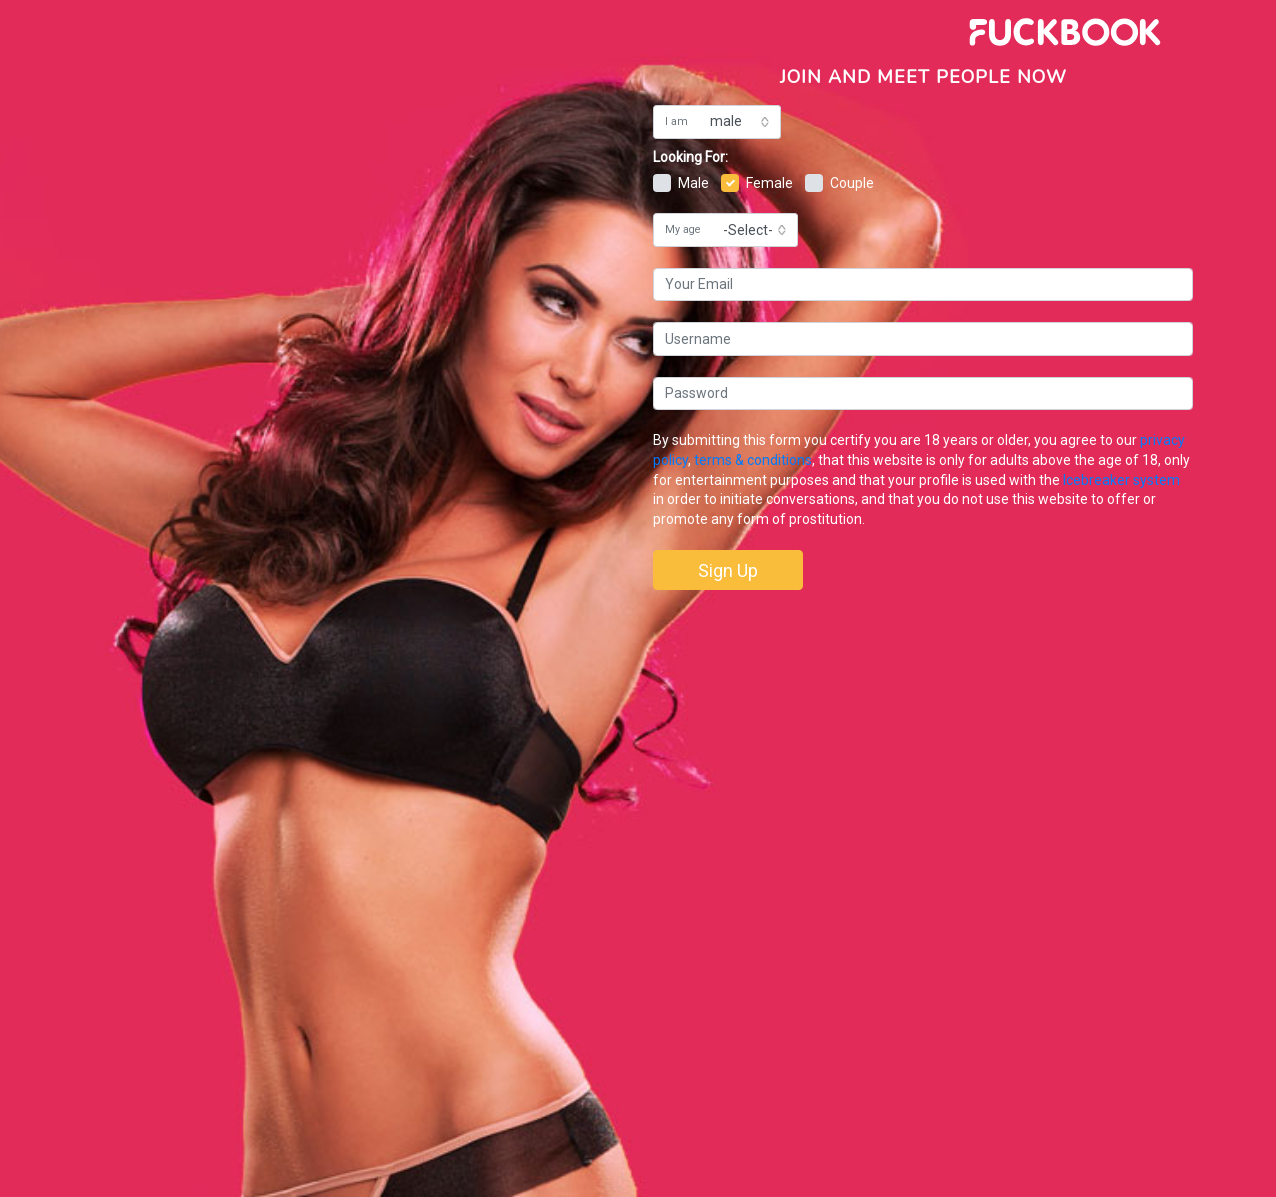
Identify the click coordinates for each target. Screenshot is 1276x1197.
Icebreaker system (1121, 480)
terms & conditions (753, 460)
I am (676, 121)
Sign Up (728, 570)
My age (683, 229)
